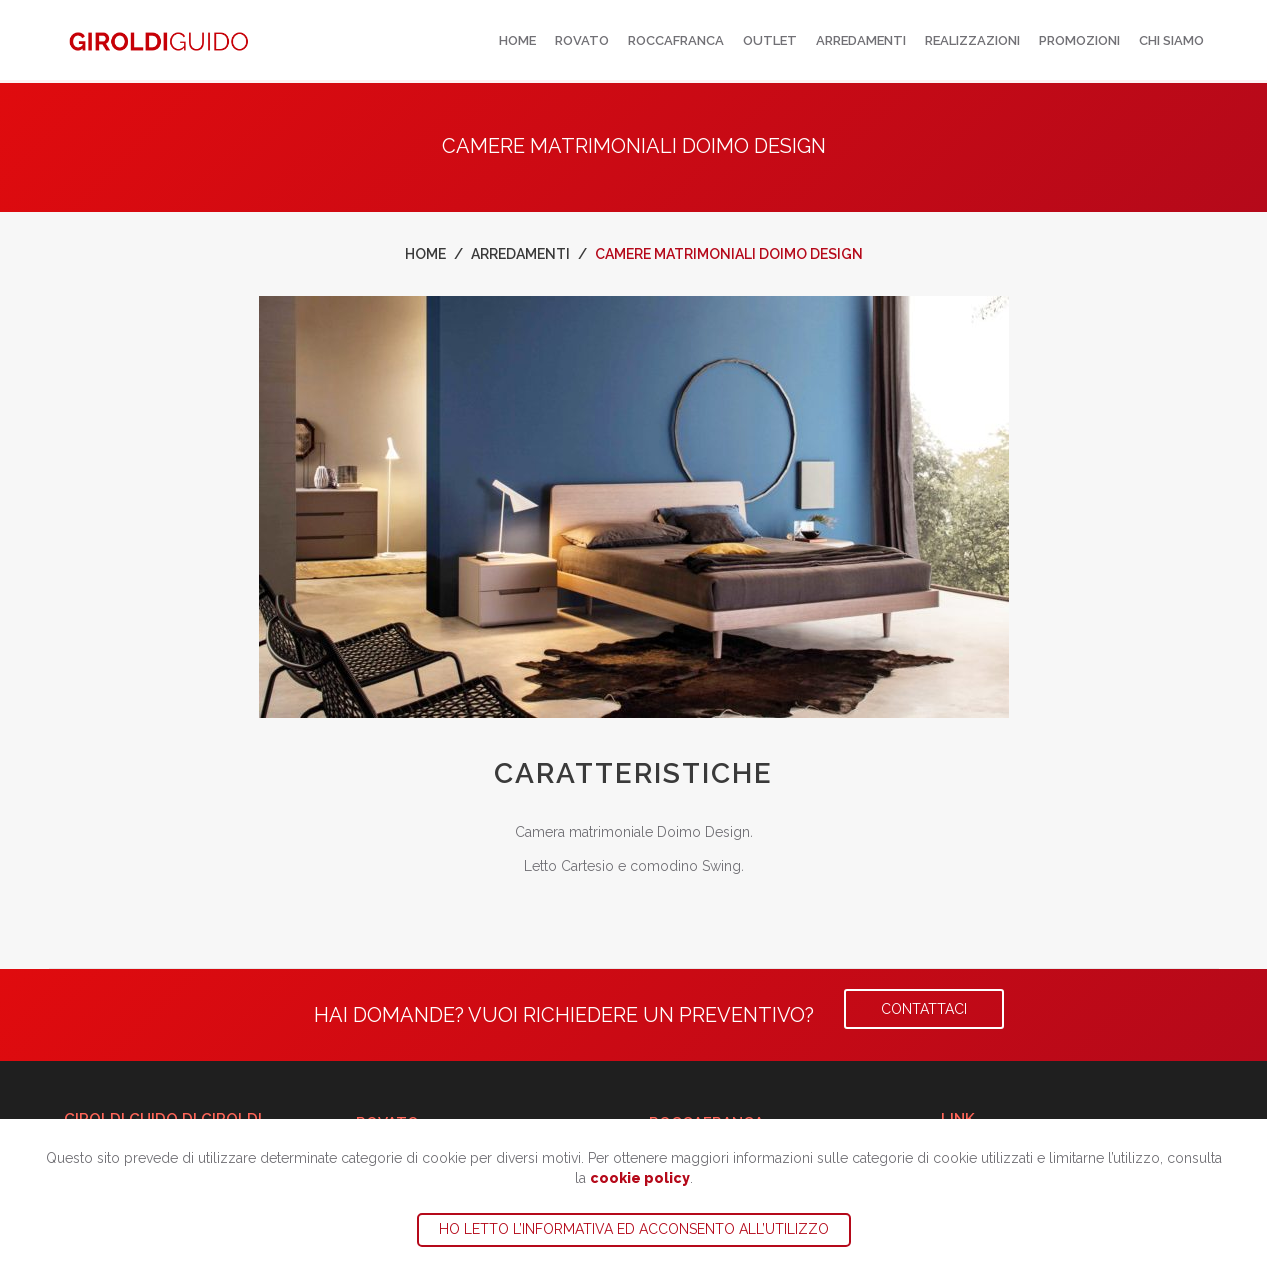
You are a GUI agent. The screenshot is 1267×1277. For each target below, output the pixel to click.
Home (517, 40)
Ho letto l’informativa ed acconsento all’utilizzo (634, 1229)
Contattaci (924, 1009)
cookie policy (640, 1178)
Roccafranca (676, 40)
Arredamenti (861, 40)
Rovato (582, 40)
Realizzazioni (972, 40)
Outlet (770, 40)
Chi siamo (1171, 40)
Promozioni (1079, 40)
